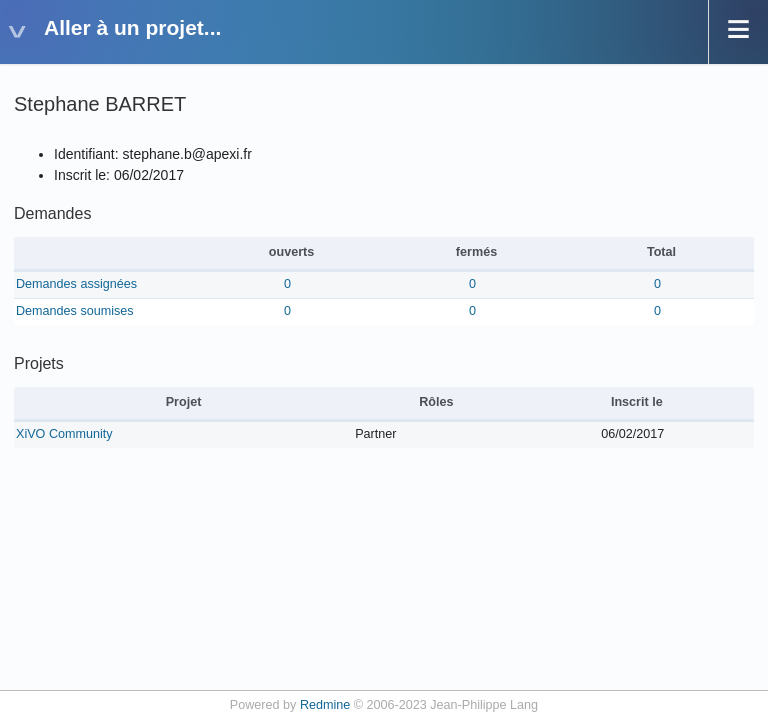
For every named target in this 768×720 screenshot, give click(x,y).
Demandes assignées (76, 284)
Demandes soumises (75, 311)
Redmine (325, 705)
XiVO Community (64, 434)
